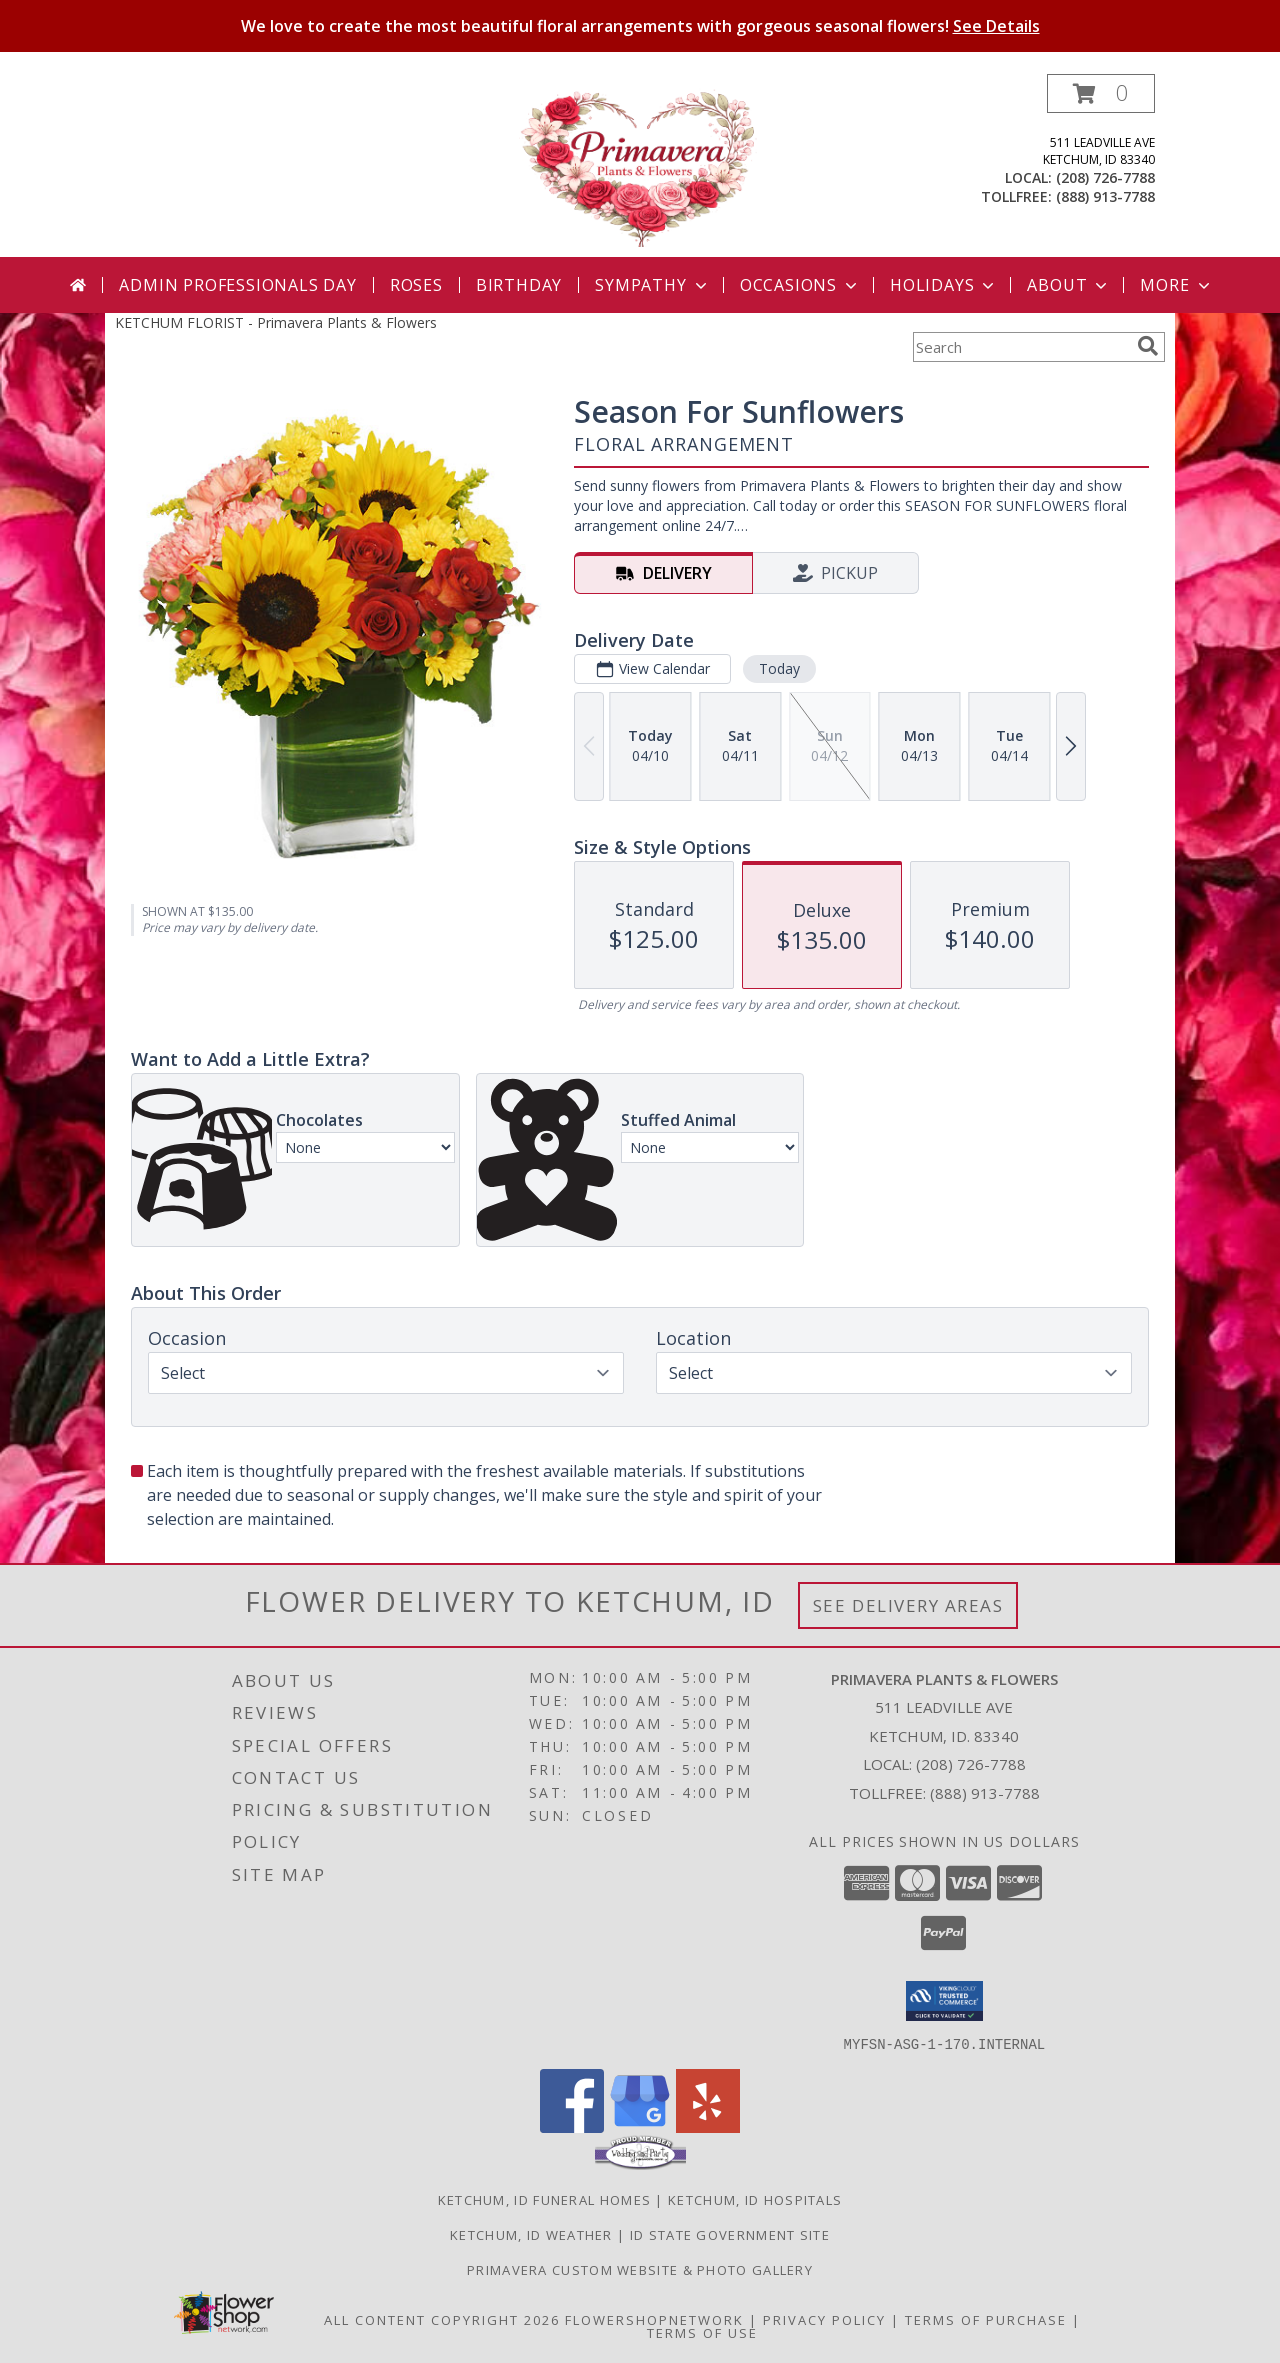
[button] (1101, 93)
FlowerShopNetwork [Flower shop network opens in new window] (654, 2319)
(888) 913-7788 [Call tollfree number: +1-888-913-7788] (1105, 196)
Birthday (519, 285)
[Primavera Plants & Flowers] (640, 165)
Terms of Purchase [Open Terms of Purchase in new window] (986, 2319)
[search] (1148, 346)
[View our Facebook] (572, 2126)
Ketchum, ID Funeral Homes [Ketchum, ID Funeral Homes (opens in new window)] (545, 2199)
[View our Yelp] (708, 2126)
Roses (416, 285)
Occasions (800, 285)
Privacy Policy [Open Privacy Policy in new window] (824, 2319)
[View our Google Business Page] (640, 2126)
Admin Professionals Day (237, 285)
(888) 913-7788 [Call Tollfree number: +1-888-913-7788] (985, 1793)
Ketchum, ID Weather (531, 2234)
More (1176, 285)
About (1069, 285)
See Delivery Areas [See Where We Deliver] (908, 1605)
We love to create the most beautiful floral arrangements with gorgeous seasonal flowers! (640, 26)
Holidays (944, 285)
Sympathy (652, 285)
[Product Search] (1021, 347)
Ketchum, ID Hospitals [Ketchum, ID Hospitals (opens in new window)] (755, 2199)
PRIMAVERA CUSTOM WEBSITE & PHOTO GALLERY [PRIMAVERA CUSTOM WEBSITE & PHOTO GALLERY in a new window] (640, 2269)
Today (779, 668)
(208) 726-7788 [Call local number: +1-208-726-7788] (1105, 177)
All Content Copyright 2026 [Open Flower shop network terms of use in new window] (442, 2319)
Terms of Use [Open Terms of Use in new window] (702, 2332)
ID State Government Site (730, 2234)
